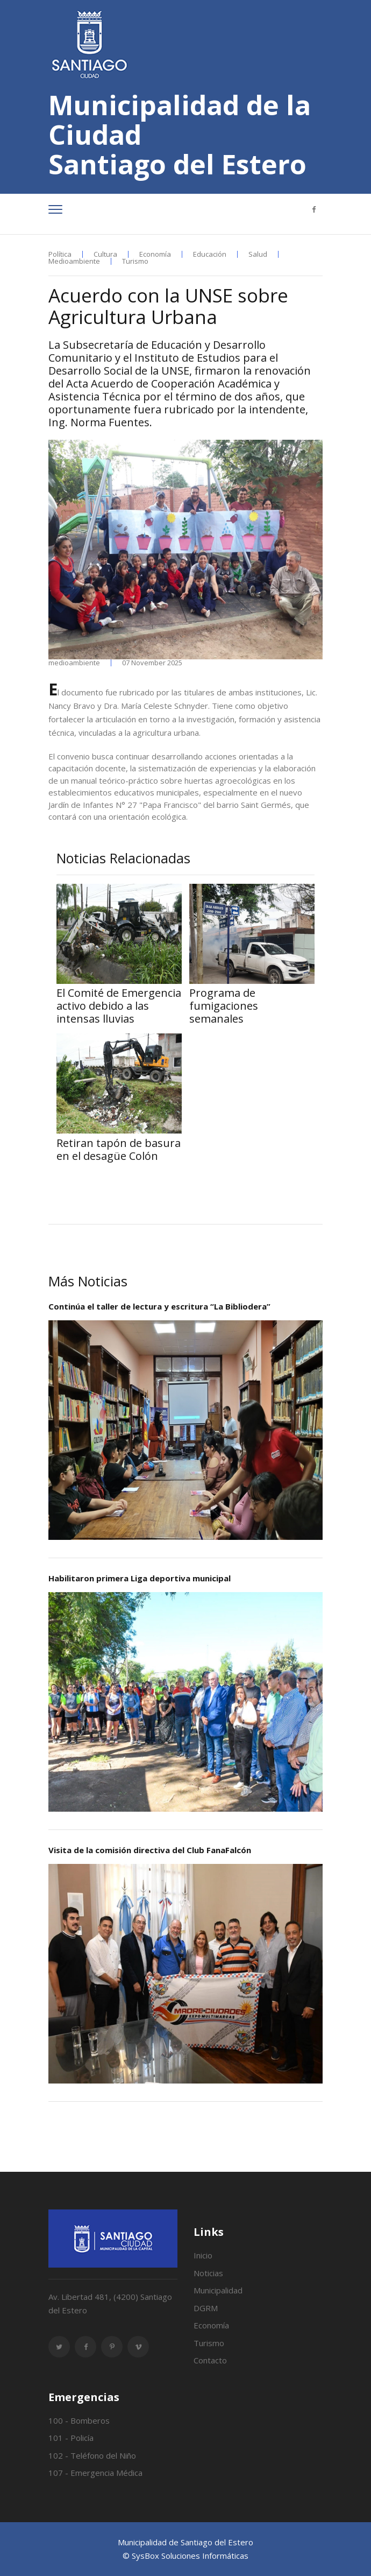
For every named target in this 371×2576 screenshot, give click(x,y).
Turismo (135, 261)
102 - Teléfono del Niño (92, 2455)
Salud (257, 254)
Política (60, 254)
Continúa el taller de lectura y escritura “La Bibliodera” (159, 1306)
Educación (209, 254)
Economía (155, 254)
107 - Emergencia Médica (95, 2472)
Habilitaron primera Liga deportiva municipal (139, 1578)
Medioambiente (74, 261)
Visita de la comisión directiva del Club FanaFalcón (149, 1850)
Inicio (203, 2255)
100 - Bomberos (79, 2420)
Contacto (210, 2360)
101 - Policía (71, 2437)
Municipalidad (218, 2290)
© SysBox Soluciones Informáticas (185, 2555)
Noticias (208, 2273)
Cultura (105, 254)
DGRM (206, 2308)
